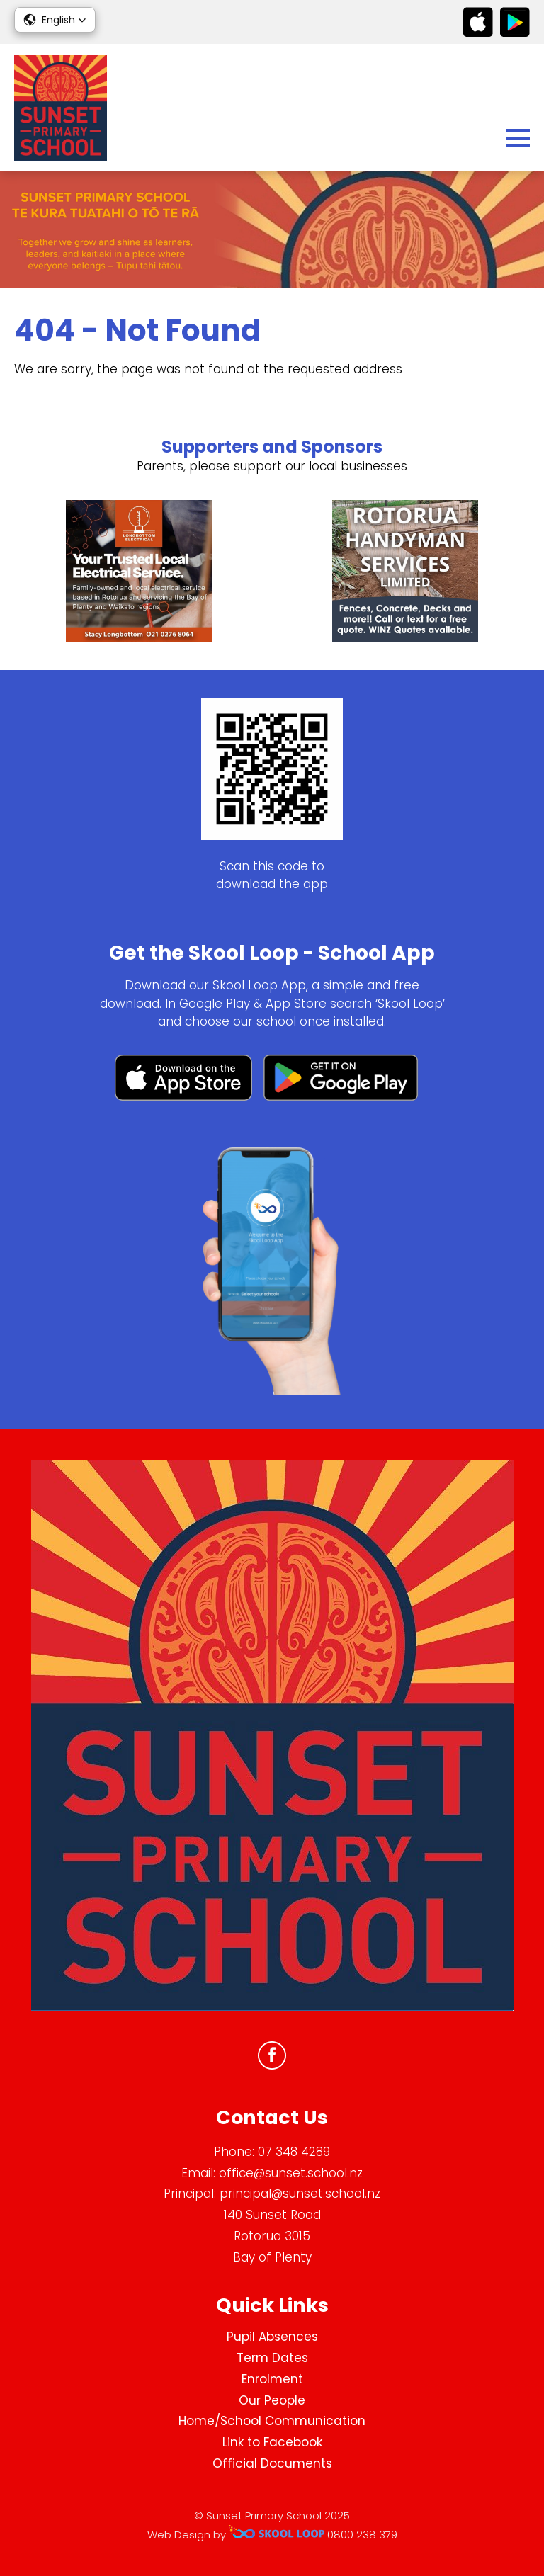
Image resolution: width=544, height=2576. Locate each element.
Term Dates (272, 2357)
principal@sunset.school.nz (300, 2193)
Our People (272, 2400)
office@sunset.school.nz (291, 2172)
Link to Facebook (272, 2442)
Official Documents (272, 2463)
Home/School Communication (272, 2420)
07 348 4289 (294, 2151)
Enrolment (272, 2379)
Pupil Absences (272, 2336)
